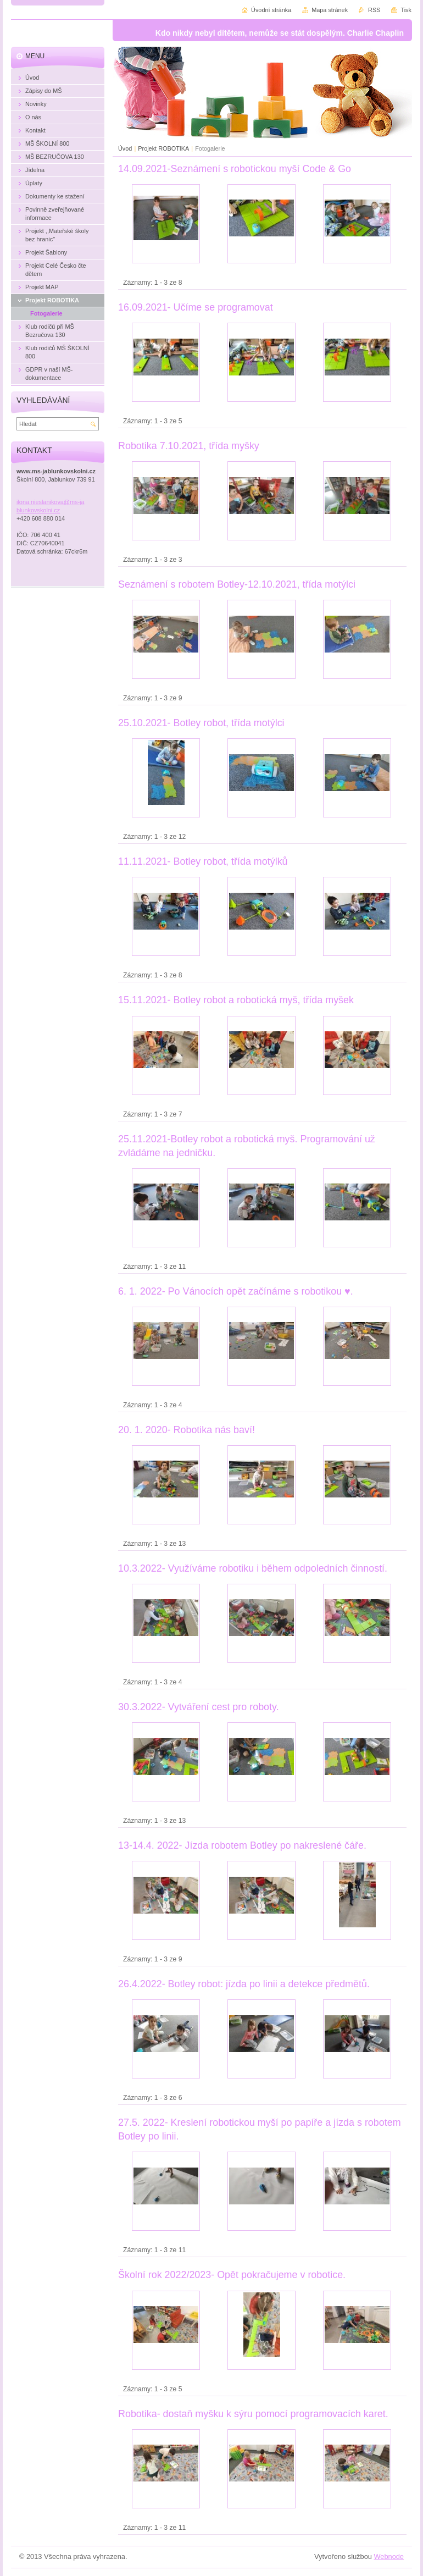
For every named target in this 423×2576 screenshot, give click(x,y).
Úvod (125, 148)
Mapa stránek (329, 10)
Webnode (389, 2556)
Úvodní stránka (271, 10)
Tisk (405, 10)
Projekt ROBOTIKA (163, 148)
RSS (374, 10)
